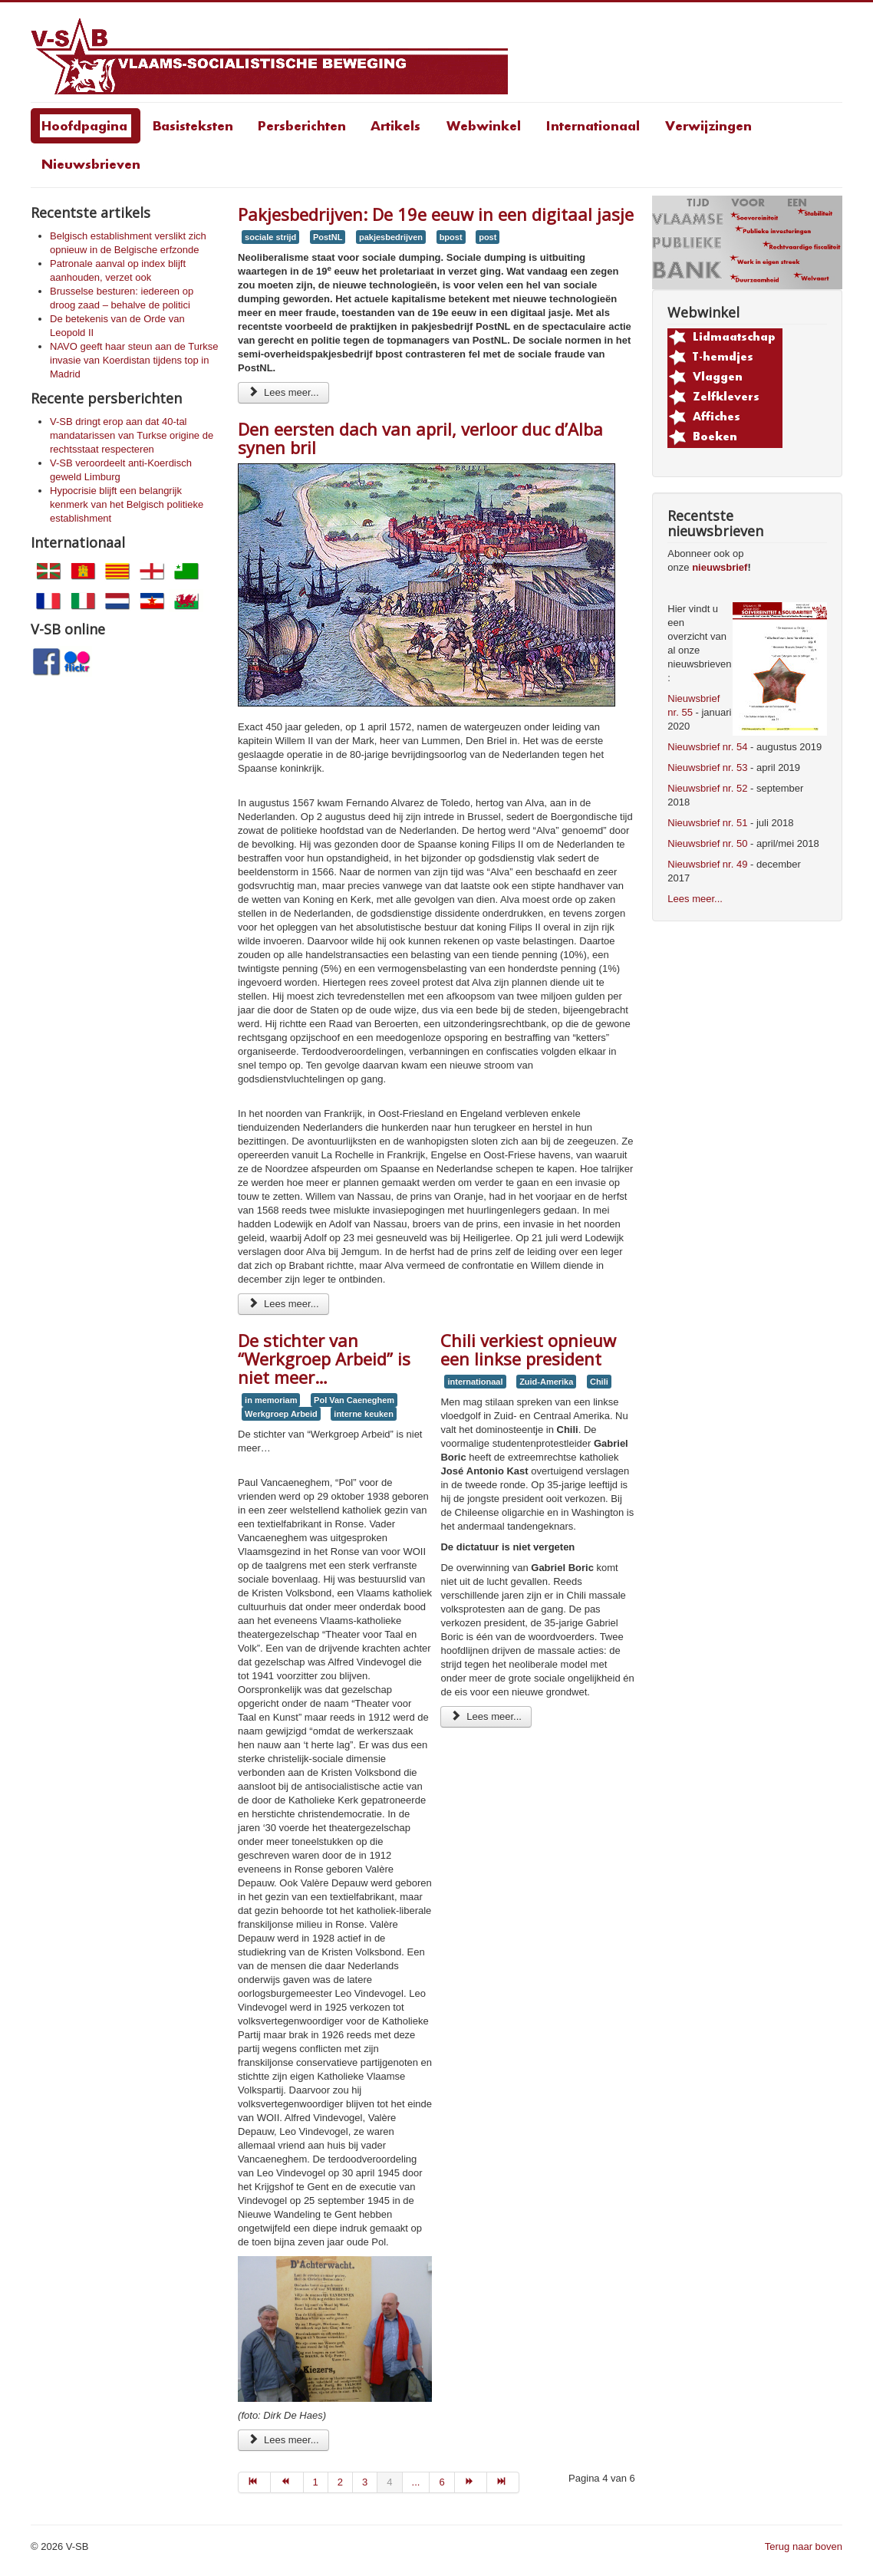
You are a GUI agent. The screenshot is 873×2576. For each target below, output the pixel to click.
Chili (599, 1381)
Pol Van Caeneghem (354, 1400)
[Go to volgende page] (471, 2482)
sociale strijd (270, 237)
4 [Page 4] (389, 2482)
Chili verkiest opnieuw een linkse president (528, 1349)
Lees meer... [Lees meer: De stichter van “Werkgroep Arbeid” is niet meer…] (283, 2440)
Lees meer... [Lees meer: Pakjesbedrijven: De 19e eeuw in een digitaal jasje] (283, 392)
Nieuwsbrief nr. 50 (707, 843)
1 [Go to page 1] (315, 2482)
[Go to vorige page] (287, 2482)
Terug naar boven (803, 2546)
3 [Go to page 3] (364, 2482)
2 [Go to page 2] (340, 2482)
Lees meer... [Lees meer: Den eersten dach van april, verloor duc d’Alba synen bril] (283, 1303)
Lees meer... (695, 898)
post (487, 237)
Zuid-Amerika (546, 1381)
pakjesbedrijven (391, 237)
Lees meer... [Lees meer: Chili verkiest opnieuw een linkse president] (485, 1716)
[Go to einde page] (503, 2482)
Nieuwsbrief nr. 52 (707, 788)
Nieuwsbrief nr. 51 (707, 822)
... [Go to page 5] (416, 2482)
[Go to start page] (254, 2482)
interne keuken (364, 1413)
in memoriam (271, 1400)
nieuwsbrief (719, 567)
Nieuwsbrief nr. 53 (707, 767)
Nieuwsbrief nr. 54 (707, 747)
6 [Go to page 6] (441, 2482)
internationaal (474, 1381)
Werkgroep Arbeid (281, 1413)
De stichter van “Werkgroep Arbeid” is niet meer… (324, 1358)
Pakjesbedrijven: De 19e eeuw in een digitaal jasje (436, 214)
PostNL (327, 237)
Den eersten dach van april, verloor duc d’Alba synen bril (420, 438)
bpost (451, 237)
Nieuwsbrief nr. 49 (707, 864)
